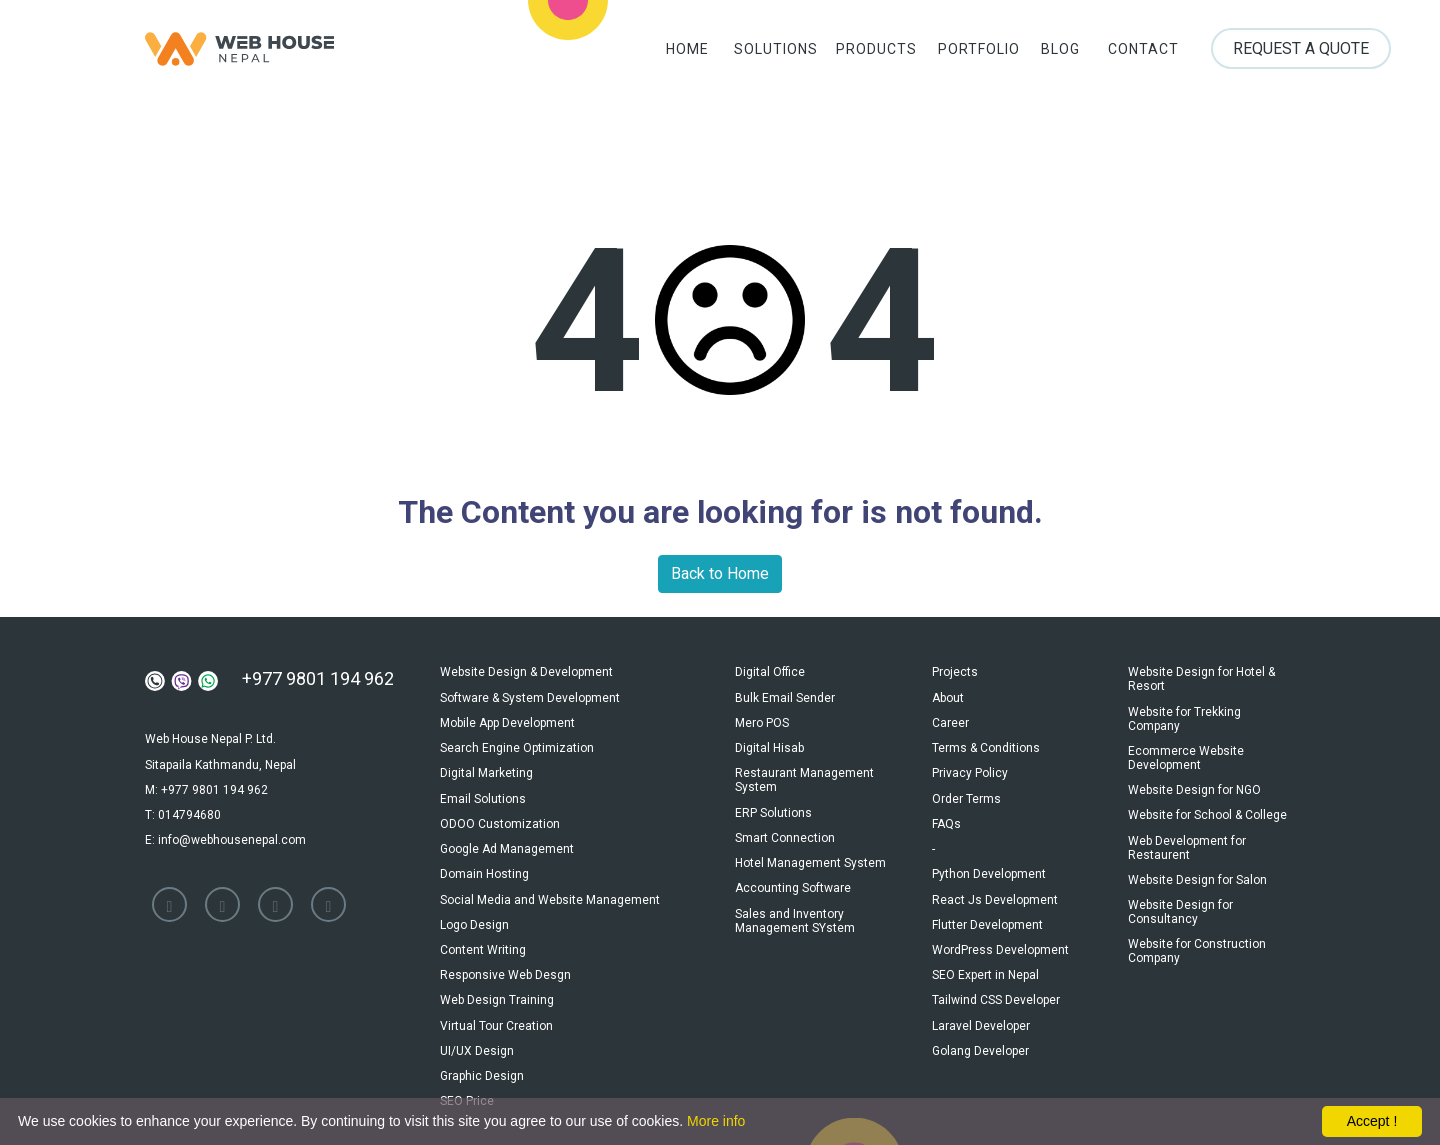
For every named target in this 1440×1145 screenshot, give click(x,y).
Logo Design (474, 912)
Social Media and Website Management (550, 888)
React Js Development (995, 888)
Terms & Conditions (986, 744)
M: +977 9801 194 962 (206, 787)
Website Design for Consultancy (1180, 903)
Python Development (989, 864)
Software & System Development (530, 696)
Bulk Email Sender (785, 696)
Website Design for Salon (1197, 872)
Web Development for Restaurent (1187, 841)
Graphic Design (482, 1056)
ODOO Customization (500, 816)
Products (864, 50)
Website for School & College (1207, 810)
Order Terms (966, 792)
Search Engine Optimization (517, 744)
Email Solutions (483, 792)
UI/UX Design (477, 1032)
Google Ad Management (507, 840)
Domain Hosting (484, 864)
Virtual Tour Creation (496, 1008)
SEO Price (467, 1080)
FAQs (946, 816)
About (948, 696)
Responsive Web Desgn (505, 960)
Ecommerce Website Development (1186, 755)
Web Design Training (497, 984)
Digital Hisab (769, 744)
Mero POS (762, 720)
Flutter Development (987, 912)
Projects (955, 672)
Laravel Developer (981, 1008)
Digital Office (770, 672)
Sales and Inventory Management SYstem (795, 909)
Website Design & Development (526, 672)
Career (950, 720)
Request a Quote (1300, 49)
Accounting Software (793, 878)
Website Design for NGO (1194, 786)
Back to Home (720, 573)
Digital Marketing (486, 768)
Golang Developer (980, 1032)
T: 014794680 (183, 811)
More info (716, 1121)
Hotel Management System (810, 854)
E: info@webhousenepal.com (225, 835)
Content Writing (483, 936)
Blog (1054, 50)
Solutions (760, 50)
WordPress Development (1000, 936)
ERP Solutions (773, 806)
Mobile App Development (507, 720)
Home (673, 50)
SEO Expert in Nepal (985, 960)
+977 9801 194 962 (318, 678)
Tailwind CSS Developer (996, 984)
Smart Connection (785, 830)
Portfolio (968, 50)
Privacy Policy (970, 768)
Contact (1141, 50)
